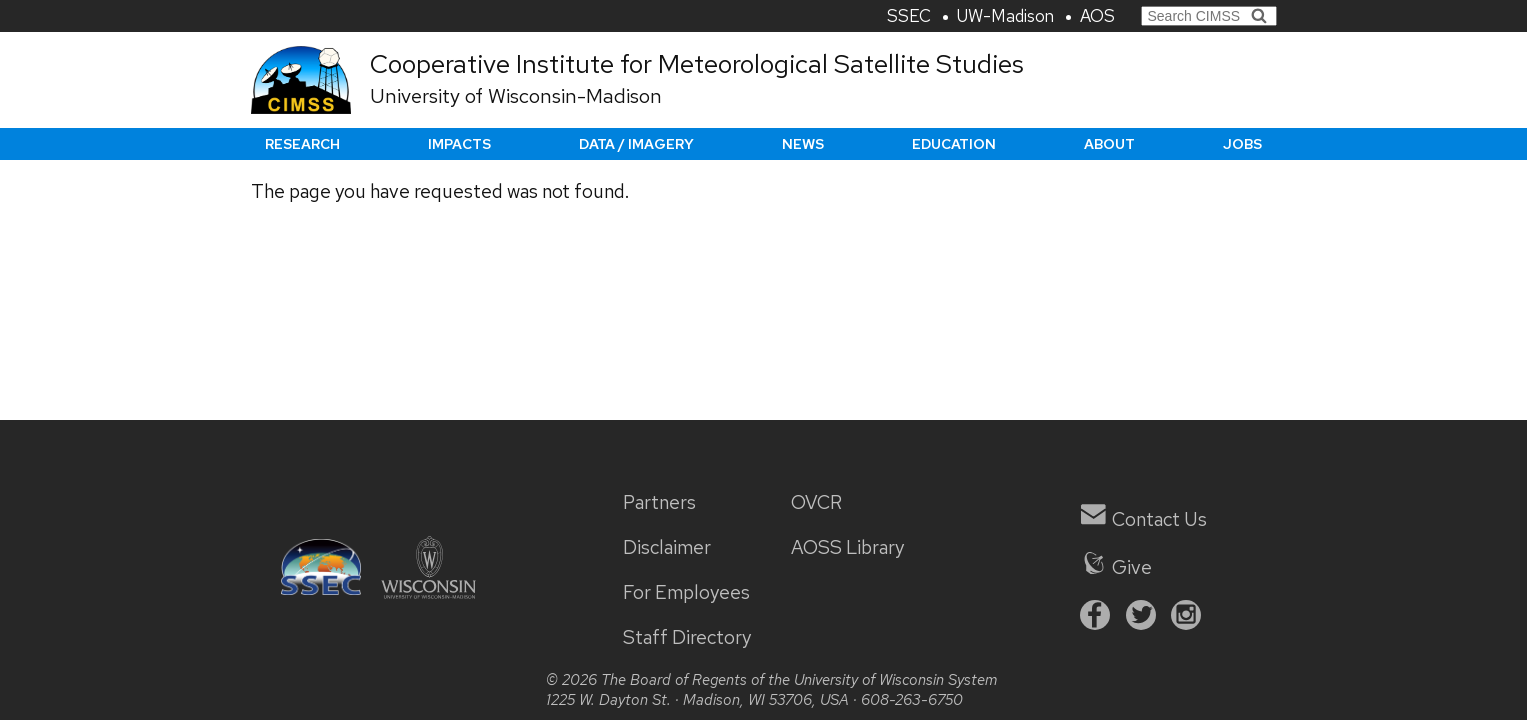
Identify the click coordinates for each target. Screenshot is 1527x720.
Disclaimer (667, 547)
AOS (1097, 16)
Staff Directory (687, 637)
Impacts (459, 144)
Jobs (1242, 144)
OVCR (816, 502)
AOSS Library (847, 547)
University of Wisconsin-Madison (516, 96)
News (803, 144)
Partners (659, 502)
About (1109, 144)
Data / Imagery (636, 144)
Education (954, 144)
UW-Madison (1005, 16)
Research (302, 144)
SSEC (909, 16)
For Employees (686, 592)
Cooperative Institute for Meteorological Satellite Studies (697, 64)
